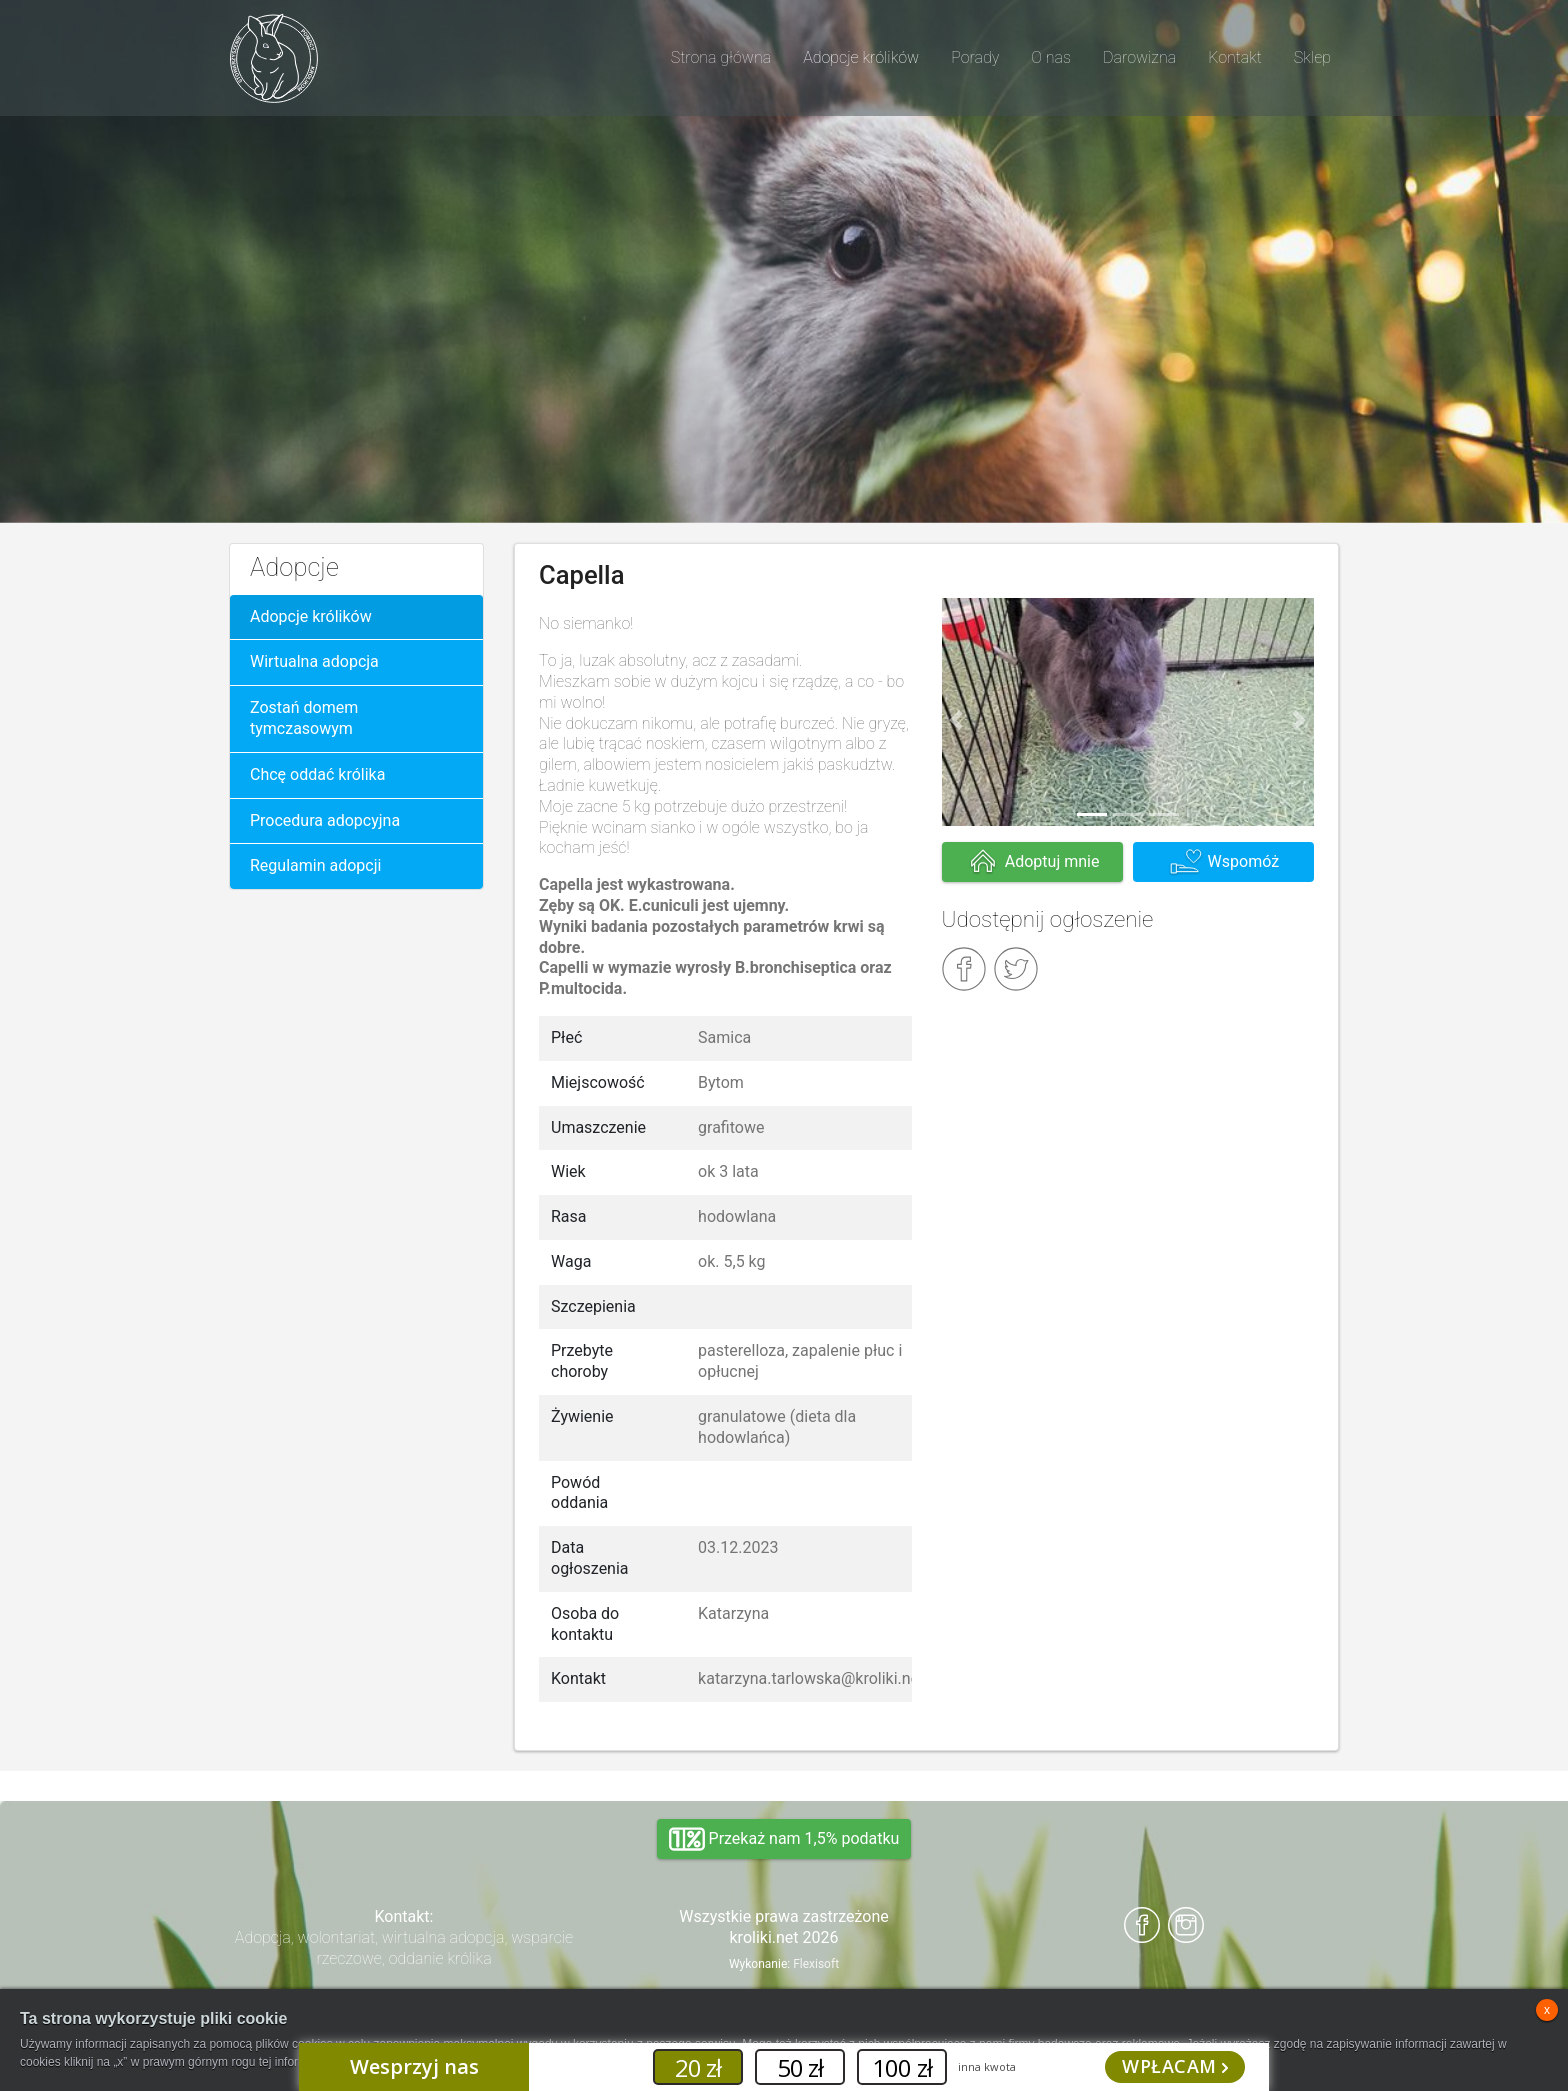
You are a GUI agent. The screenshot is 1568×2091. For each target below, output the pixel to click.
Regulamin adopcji (315, 865)
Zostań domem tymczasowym (304, 718)
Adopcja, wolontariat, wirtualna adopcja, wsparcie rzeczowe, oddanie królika (404, 1948)
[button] (957, 720)
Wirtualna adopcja (314, 661)
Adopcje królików (311, 616)
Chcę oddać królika (317, 774)
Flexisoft (816, 1964)
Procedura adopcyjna (325, 820)
